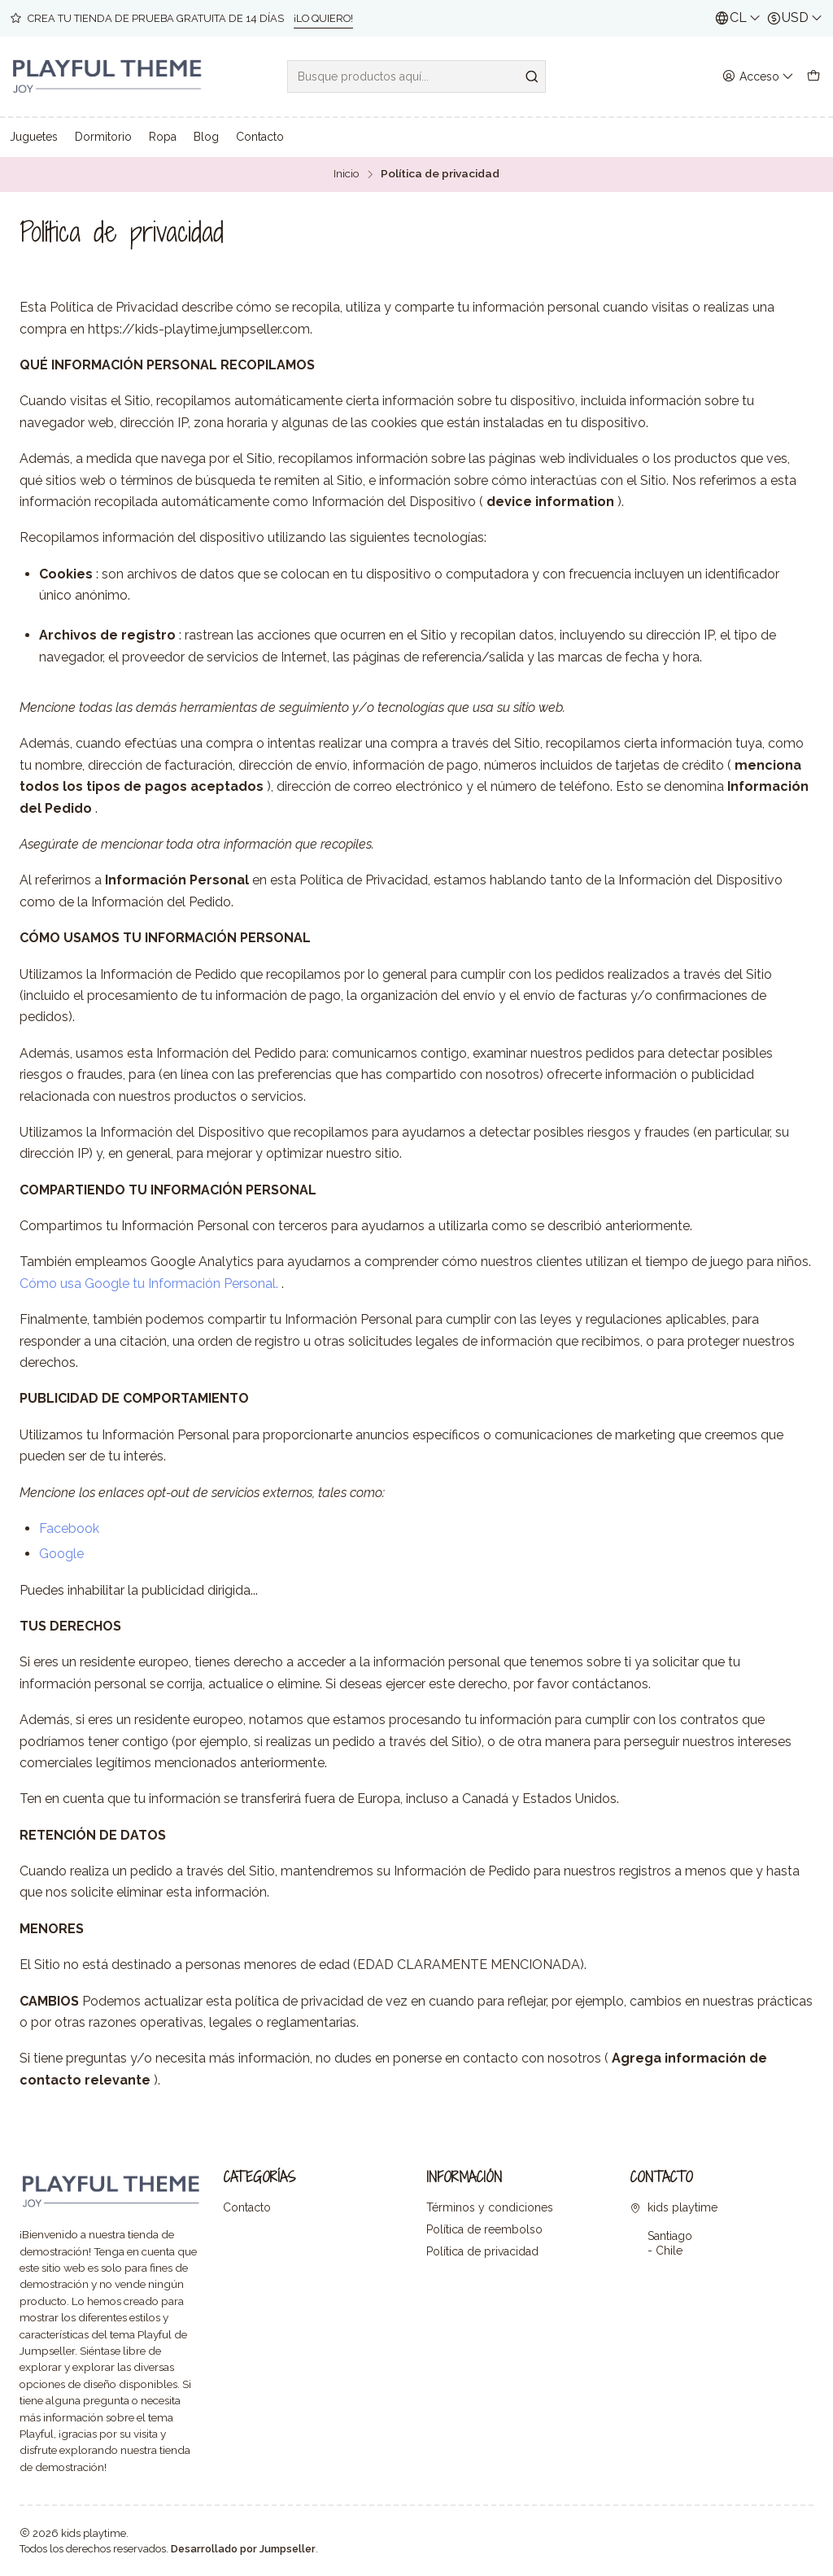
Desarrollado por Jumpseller (243, 2549)
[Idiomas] (737, 18)
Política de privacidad (482, 2251)
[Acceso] (758, 77)
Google (61, 1553)
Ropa (163, 136)
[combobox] (416, 76)
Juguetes (34, 136)
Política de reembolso (484, 2229)
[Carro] (813, 77)
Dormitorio (103, 136)
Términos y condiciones (489, 2207)
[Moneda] (794, 18)
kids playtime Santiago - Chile (673, 2229)
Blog (206, 136)
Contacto (260, 136)
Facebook (69, 1528)
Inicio (347, 174)
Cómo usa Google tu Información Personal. (149, 1283)
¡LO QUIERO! (323, 18)
